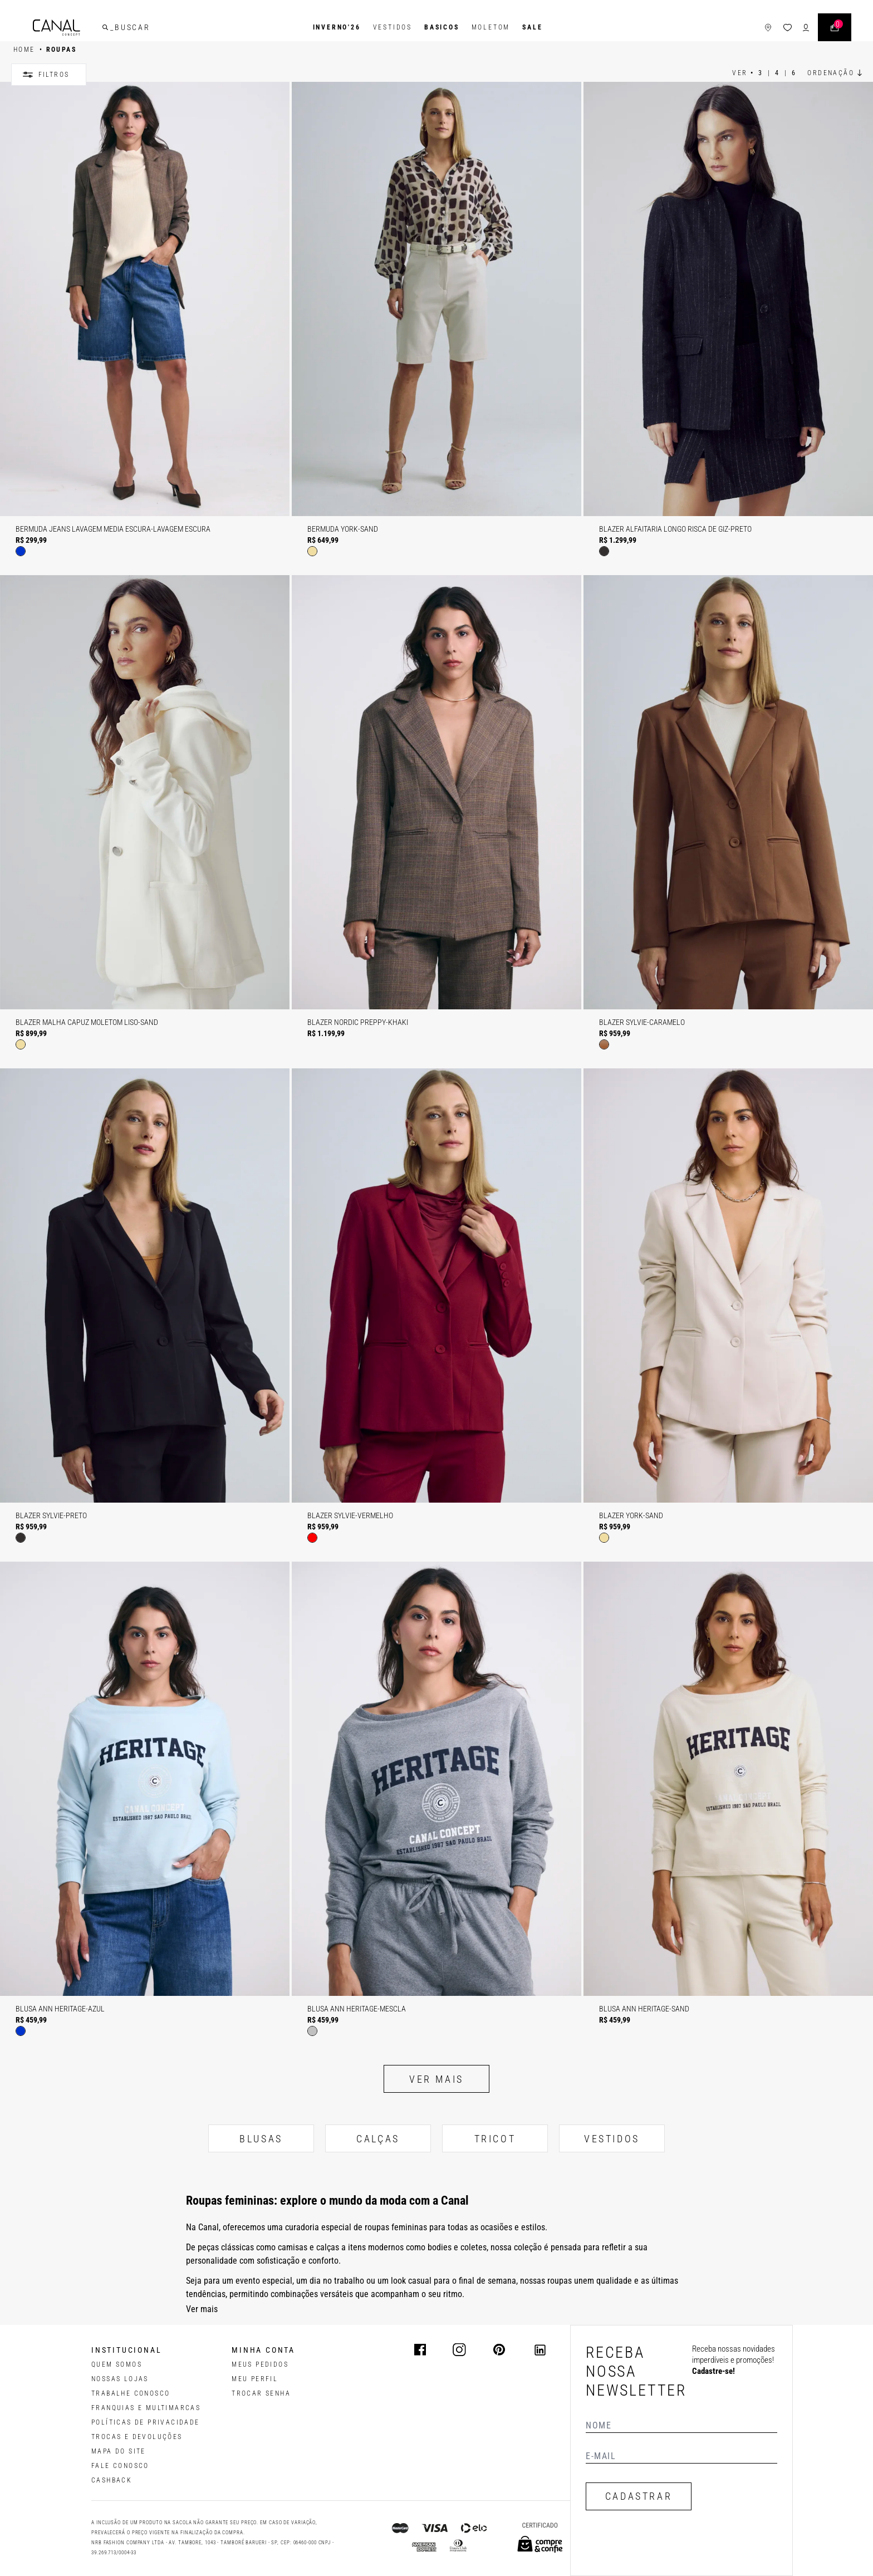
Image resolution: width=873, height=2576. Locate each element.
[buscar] (105, 27)
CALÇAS (378, 2139)
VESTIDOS (612, 2139)
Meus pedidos (260, 2364)
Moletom (491, 27)
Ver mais (436, 2079)
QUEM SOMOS (116, 2364)
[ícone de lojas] (768, 27)
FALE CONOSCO (120, 2466)
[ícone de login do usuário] (806, 27)
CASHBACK (111, 2480)
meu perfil (255, 2379)
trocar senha (261, 2393)
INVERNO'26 (337, 27)
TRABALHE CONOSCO (130, 2393)
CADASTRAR (638, 2496)
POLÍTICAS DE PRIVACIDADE (145, 2422)
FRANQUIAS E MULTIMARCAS (145, 2408)
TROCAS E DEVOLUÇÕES (137, 2437)
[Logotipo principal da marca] (56, 27)
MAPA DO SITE (118, 2451)
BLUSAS (261, 2139)
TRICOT (495, 2139)
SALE (532, 27)
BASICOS (441, 27)
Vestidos (392, 27)
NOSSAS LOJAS (120, 2379)
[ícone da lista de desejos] (787, 27)
